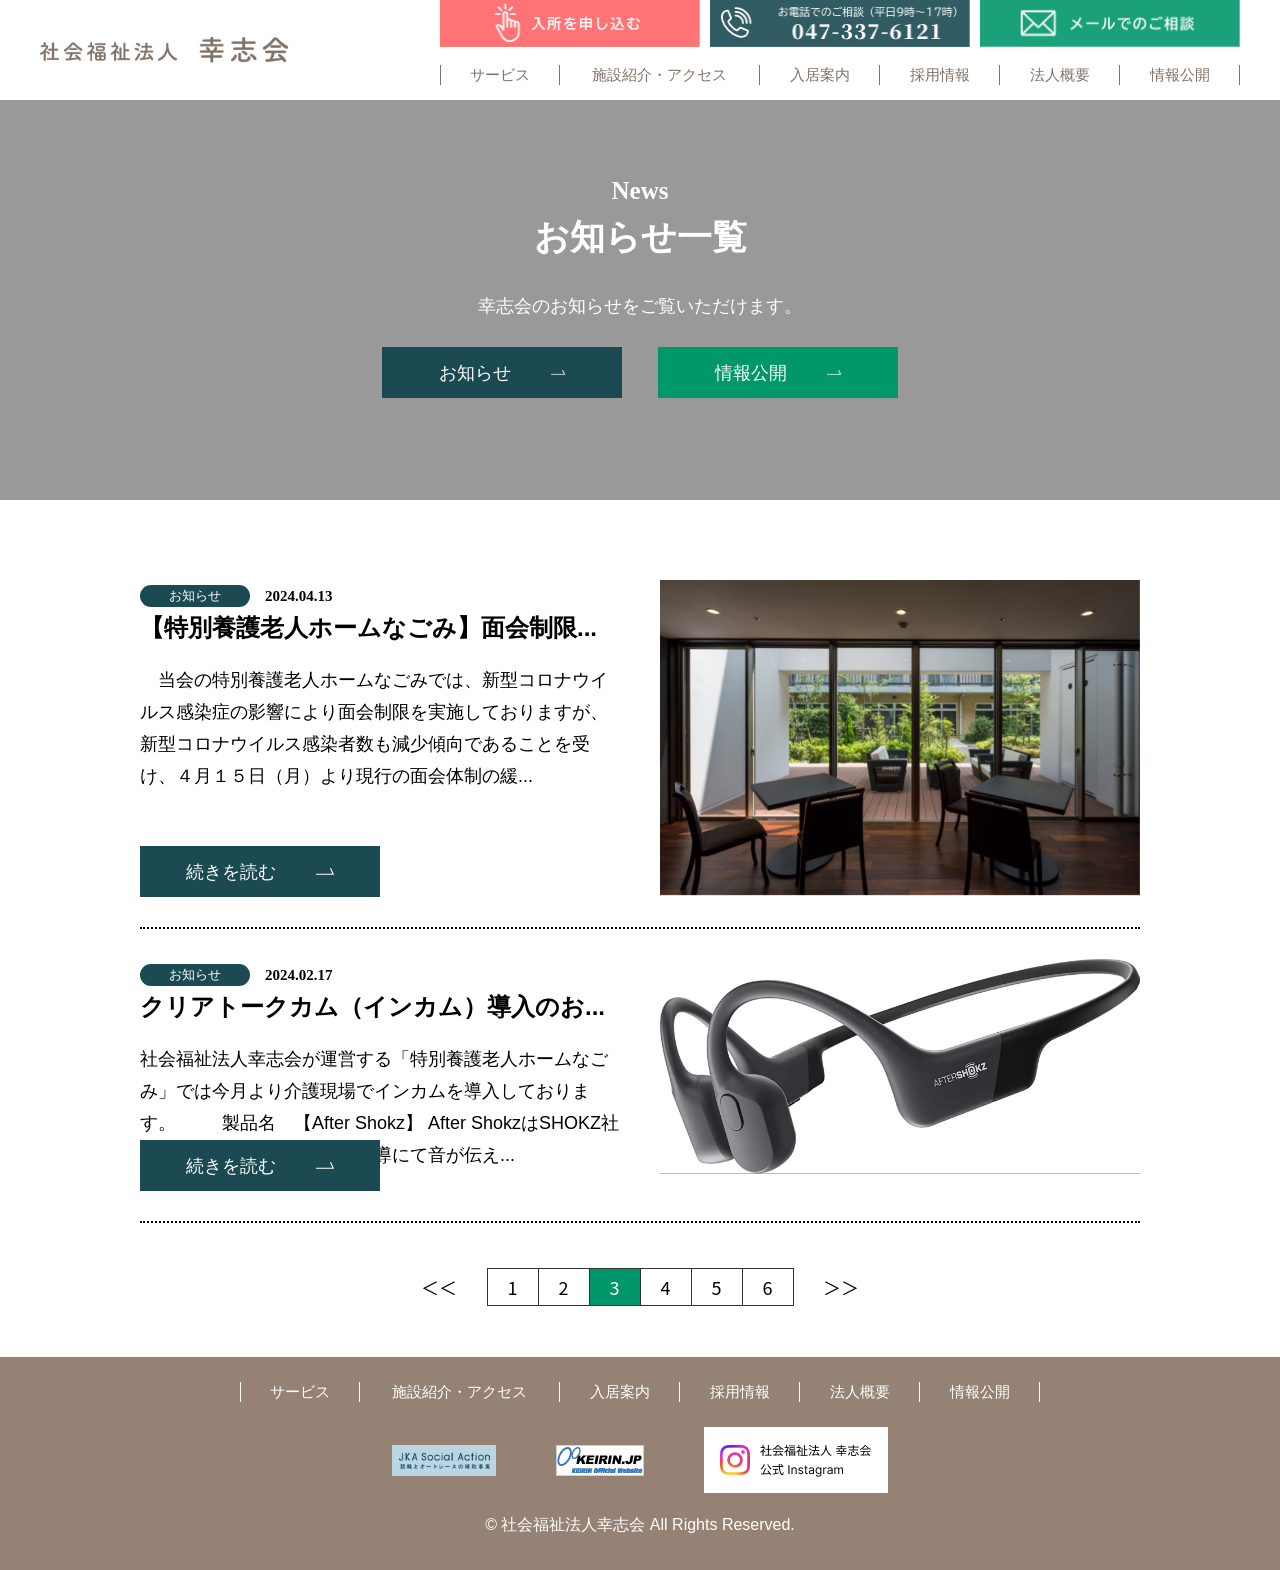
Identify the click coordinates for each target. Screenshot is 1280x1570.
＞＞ (841, 1287)
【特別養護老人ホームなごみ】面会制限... (368, 627)
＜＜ (439, 1287)
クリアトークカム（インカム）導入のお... (372, 1006)
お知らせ (195, 595)
